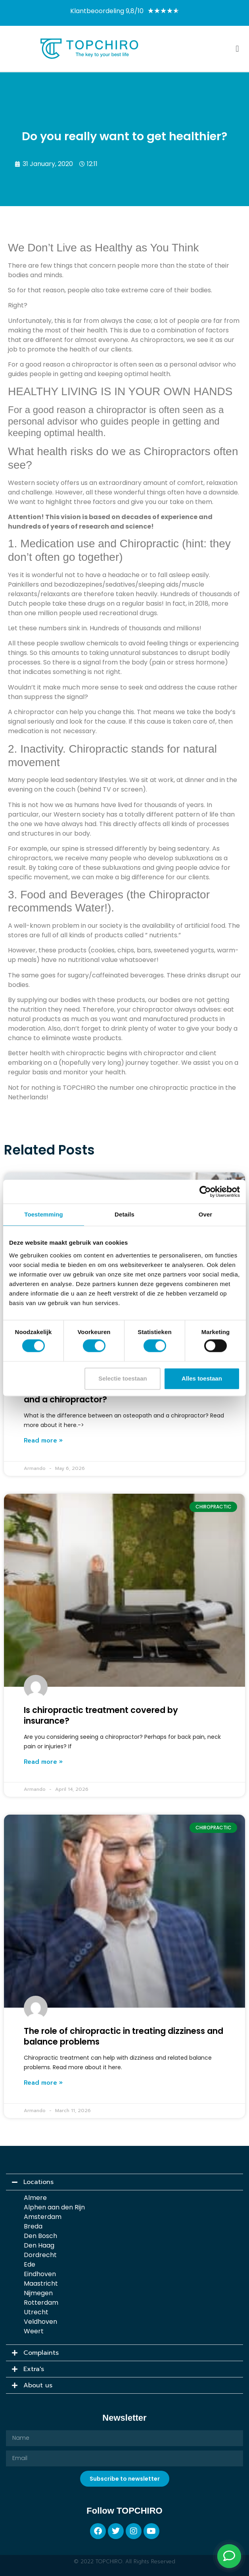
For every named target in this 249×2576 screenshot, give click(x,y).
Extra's (33, 2369)
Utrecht (36, 2311)
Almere (35, 2197)
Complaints (41, 2353)
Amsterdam (42, 2216)
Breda (33, 2225)
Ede (29, 2264)
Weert (34, 2330)
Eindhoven (40, 2273)
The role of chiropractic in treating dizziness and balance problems (123, 2036)
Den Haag (39, 2245)
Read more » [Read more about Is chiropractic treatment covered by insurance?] (43, 1761)
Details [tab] (124, 1214)
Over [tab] (206, 1214)
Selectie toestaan (122, 1378)
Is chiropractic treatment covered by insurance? (101, 1715)
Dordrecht (40, 2254)
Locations (38, 2181)
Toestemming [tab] (43, 1214)
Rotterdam (41, 2302)
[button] (237, 48)
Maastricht (41, 2283)
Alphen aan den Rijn (54, 2206)
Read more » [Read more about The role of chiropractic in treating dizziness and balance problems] (43, 2082)
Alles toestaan (202, 1378)
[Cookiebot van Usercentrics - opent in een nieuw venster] (205, 1191)
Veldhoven (40, 2321)
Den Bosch (40, 2235)
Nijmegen (38, 2292)
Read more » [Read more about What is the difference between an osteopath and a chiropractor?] (43, 1440)
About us (37, 2385)
